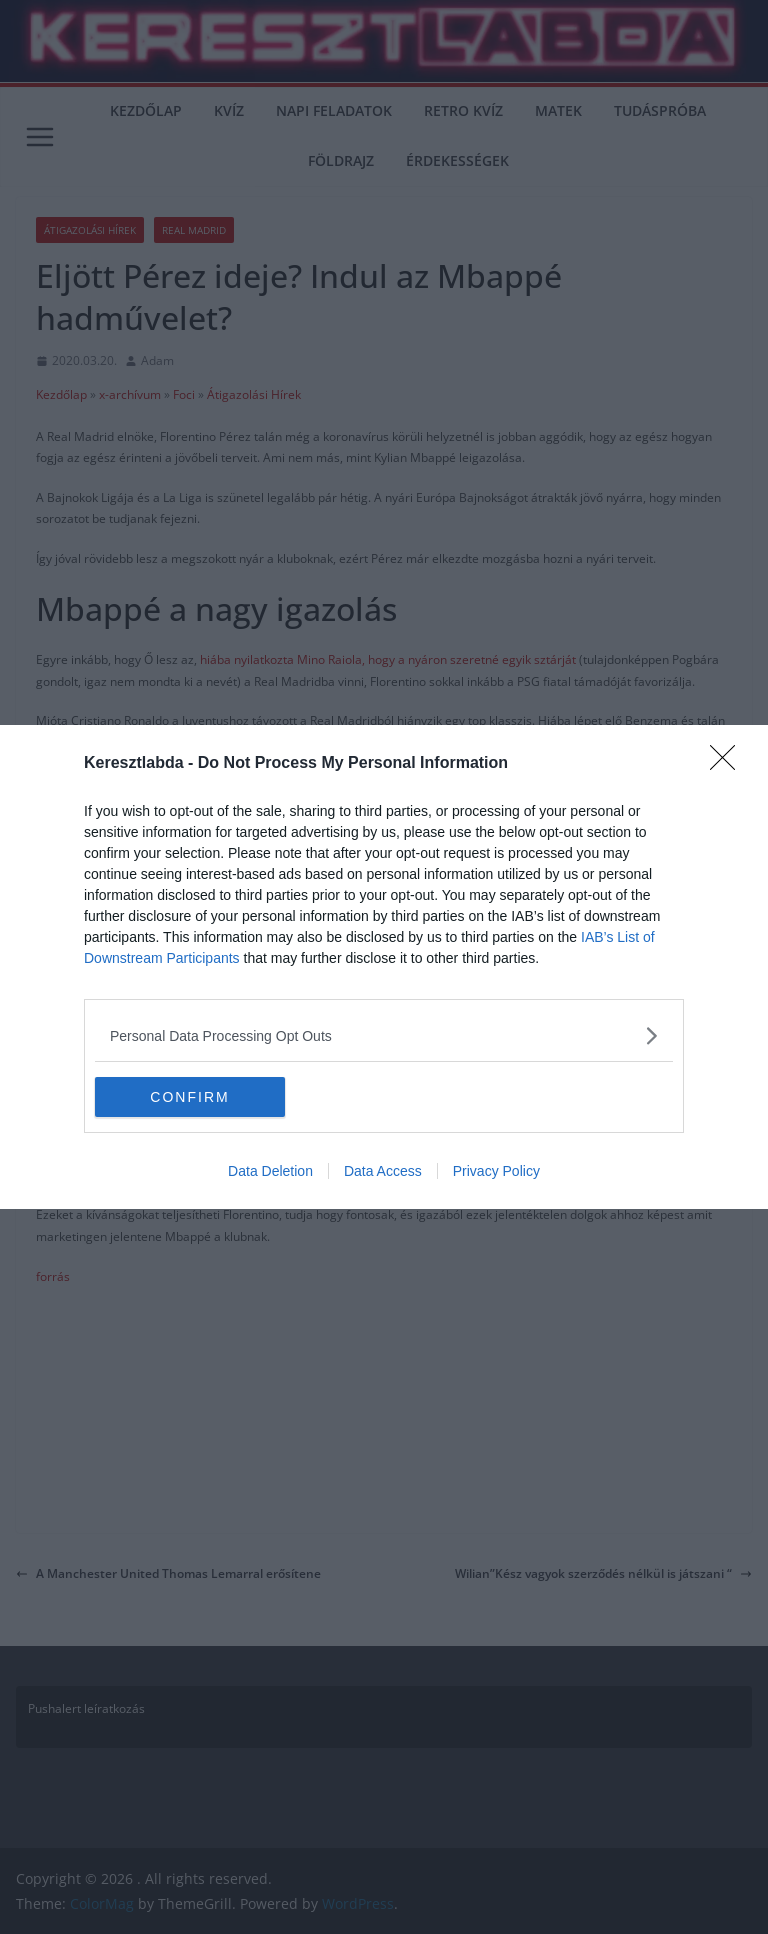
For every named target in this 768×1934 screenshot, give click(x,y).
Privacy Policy (496, 1171)
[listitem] (384, 1035)
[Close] (729, 764)
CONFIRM (189, 1097)
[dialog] (384, 967)
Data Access (383, 1171)
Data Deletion (270, 1171)
